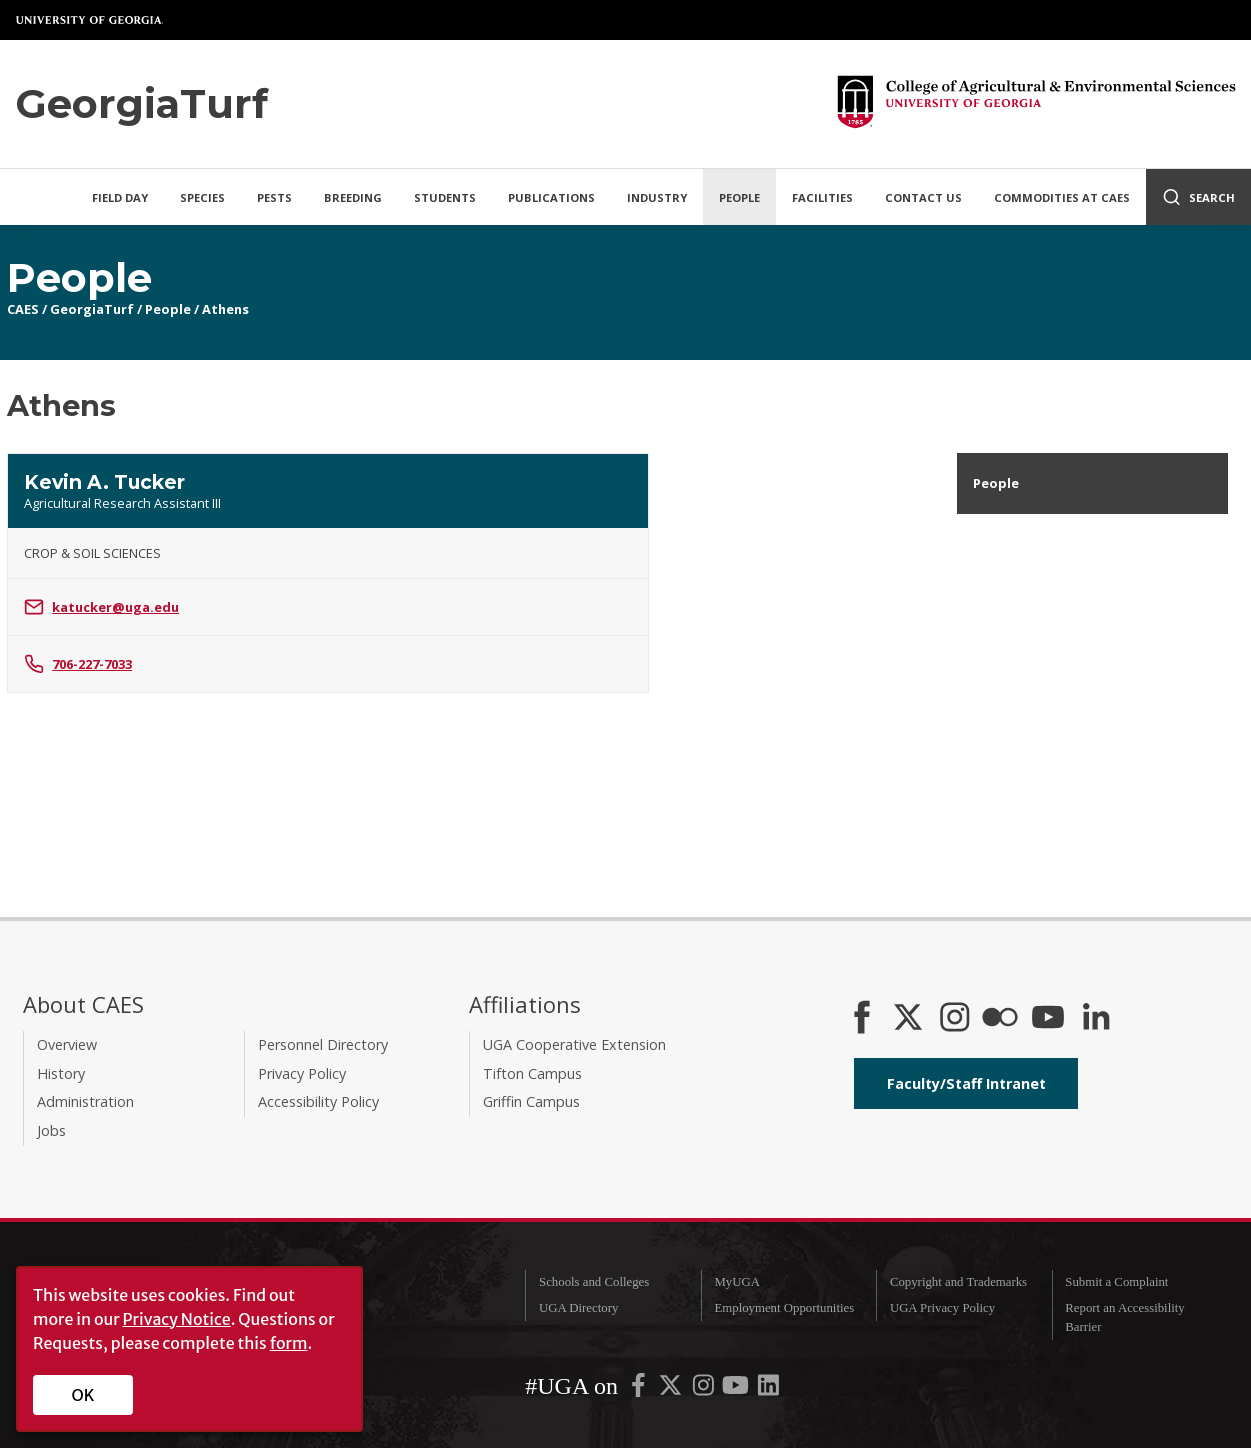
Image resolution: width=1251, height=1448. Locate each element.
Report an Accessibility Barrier (1124, 1317)
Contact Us (923, 197)
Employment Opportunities (784, 1308)
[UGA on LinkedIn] (768, 1389)
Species (202, 197)
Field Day (120, 197)
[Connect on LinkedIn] (1096, 1019)
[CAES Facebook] (862, 1019)
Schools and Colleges (594, 1282)
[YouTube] (1048, 1019)
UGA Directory (578, 1308)
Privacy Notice (177, 1319)
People (739, 197)
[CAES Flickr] (1000, 1019)
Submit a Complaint (1116, 1282)
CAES (23, 309)
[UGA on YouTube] (737, 1389)
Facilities (822, 197)
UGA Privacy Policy (942, 1308)
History (61, 1073)
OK (83, 1395)
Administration (85, 1101)
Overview (67, 1044)
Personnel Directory (323, 1044)
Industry (657, 197)
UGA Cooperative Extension (574, 1044)
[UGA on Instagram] (705, 1389)
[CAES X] (910, 1019)
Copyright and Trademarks (958, 1282)
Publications (551, 197)
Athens (225, 309)
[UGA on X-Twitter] (672, 1389)
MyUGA (737, 1282)
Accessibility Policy (318, 1101)
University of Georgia (90, 20)
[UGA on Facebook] (640, 1389)
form (289, 1343)
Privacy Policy (302, 1073)
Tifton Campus (532, 1073)
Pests (274, 197)
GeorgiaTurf (92, 309)
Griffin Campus (531, 1101)
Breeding (353, 197)
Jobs (51, 1130)
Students (445, 197)
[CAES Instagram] (955, 1019)
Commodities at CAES (1062, 197)
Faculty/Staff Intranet (966, 1083)
